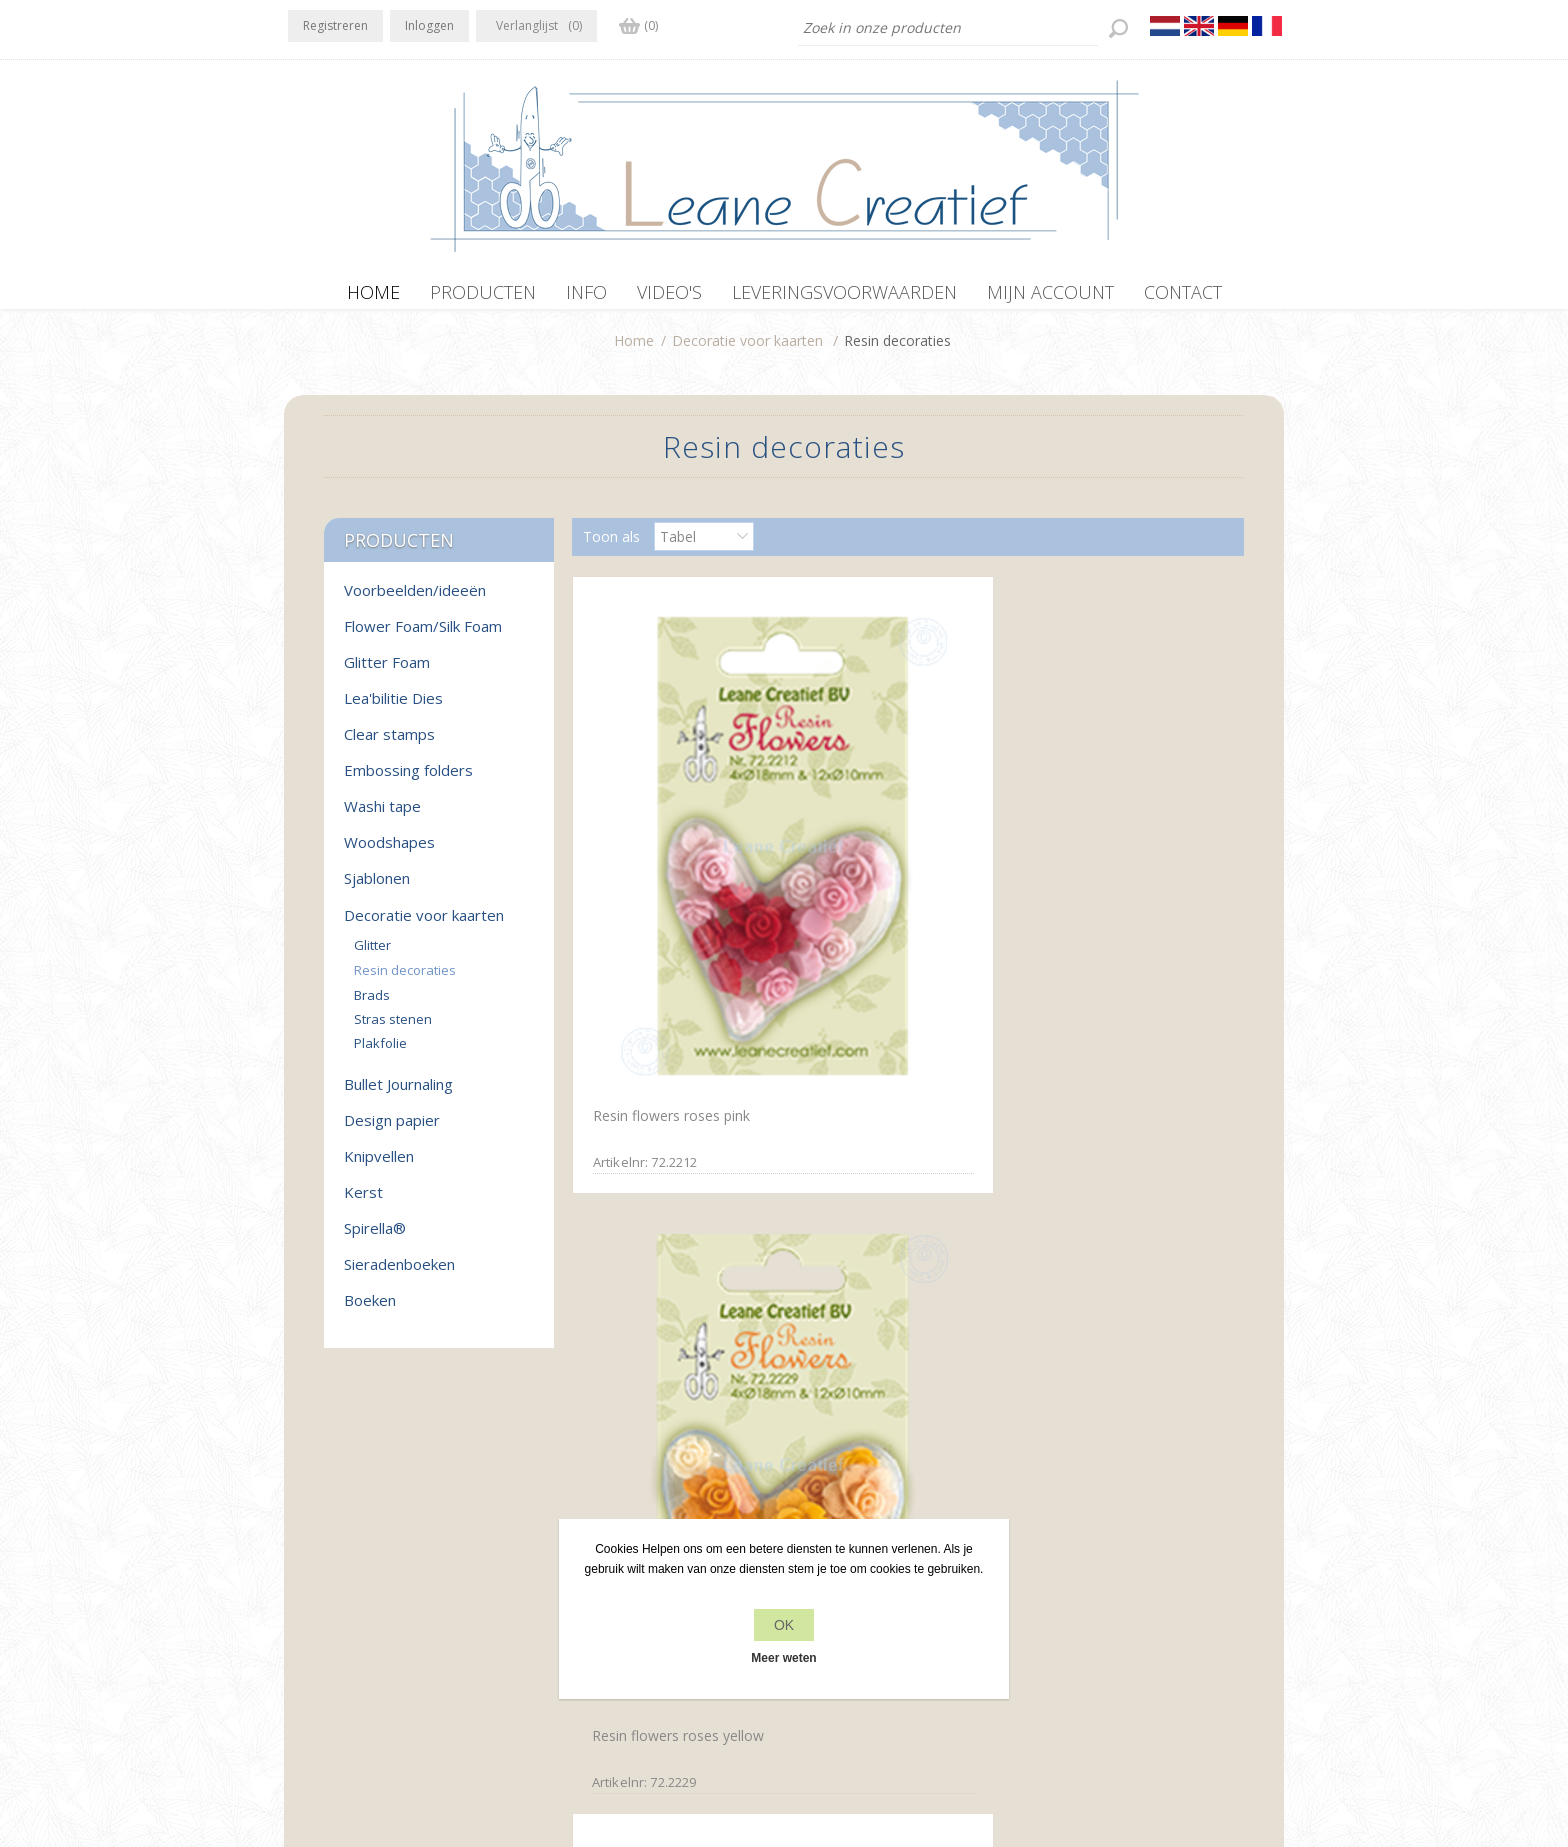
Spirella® (375, 1238)
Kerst (363, 1202)
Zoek (1055, 1584)
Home (634, 350)
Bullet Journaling (398, 1094)
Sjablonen (377, 888)
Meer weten (783, 1658)
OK (784, 1625)
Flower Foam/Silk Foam (423, 636)
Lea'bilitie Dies (393, 708)
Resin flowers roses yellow (895, 873)
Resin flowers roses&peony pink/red (1121, 881)
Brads (372, 1005)
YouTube (425, 1544)
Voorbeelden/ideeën (415, 600)
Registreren (335, 25)
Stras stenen (393, 1029)
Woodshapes (389, 852)
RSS (386, 1544)
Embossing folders (408, 780)
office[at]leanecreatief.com (376, 1626)
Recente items (1085, 1546)
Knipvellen (379, 1166)
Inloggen (429, 25)
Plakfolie (380, 1053)
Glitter (372, 955)
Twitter (346, 1544)
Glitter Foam (387, 672)
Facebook (307, 1544)
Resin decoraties (405, 980)
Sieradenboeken (399, 1274)
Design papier (392, 1130)
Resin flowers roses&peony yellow (676, 1243)
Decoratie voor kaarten (747, 350)
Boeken (370, 1310)
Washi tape (382, 816)
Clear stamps (389, 744)
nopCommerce (696, 1740)
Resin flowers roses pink (666, 871)
